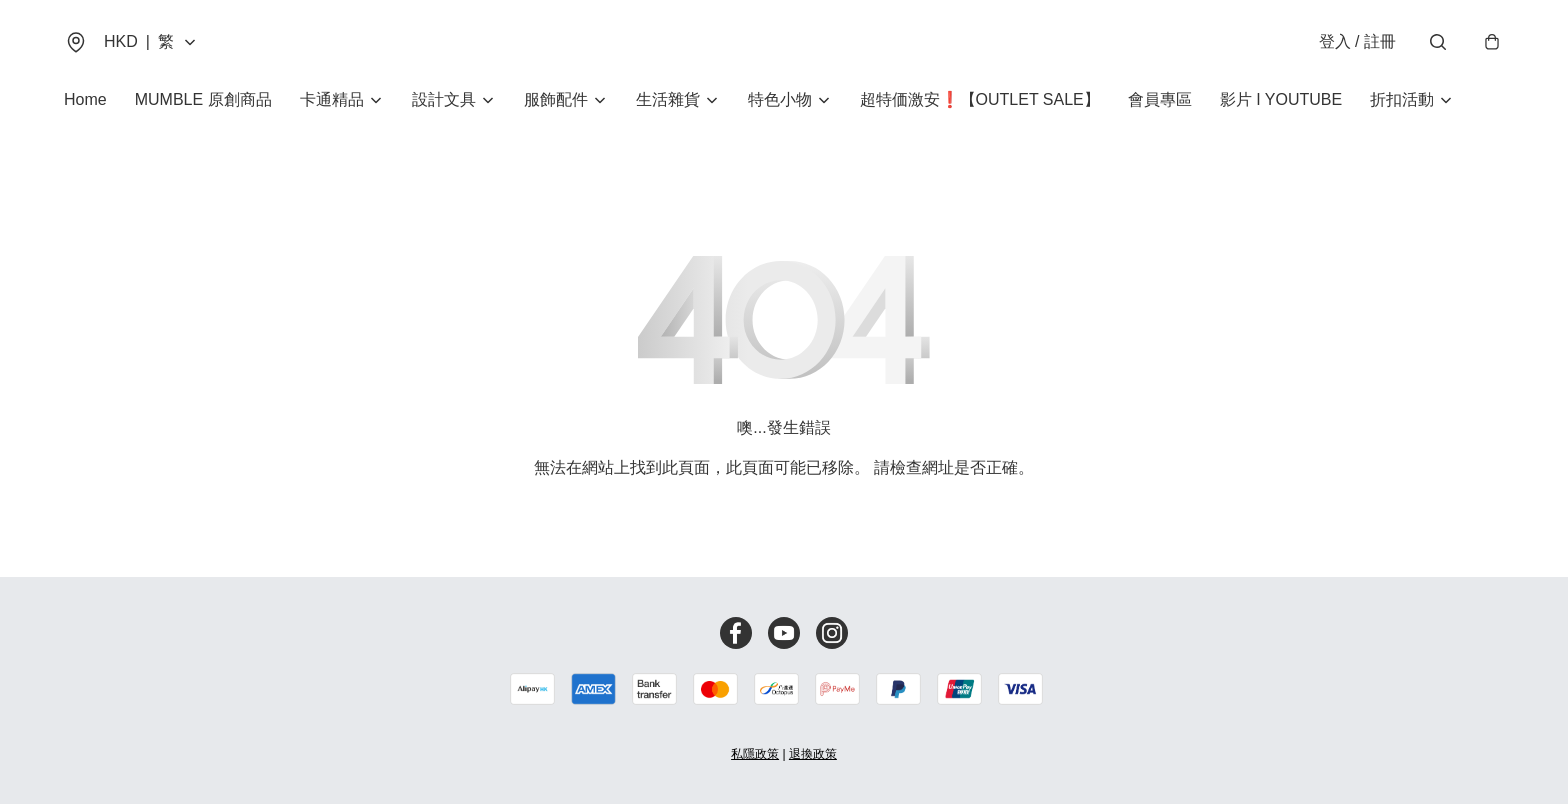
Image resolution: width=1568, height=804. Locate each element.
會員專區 (1160, 99)
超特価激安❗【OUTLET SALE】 (980, 99)
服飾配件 (556, 99)
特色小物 (780, 99)
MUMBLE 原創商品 (203, 99)
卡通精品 (332, 99)
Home (85, 99)
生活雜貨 (668, 99)
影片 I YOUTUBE (1281, 99)
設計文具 (444, 99)
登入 (1357, 41)
